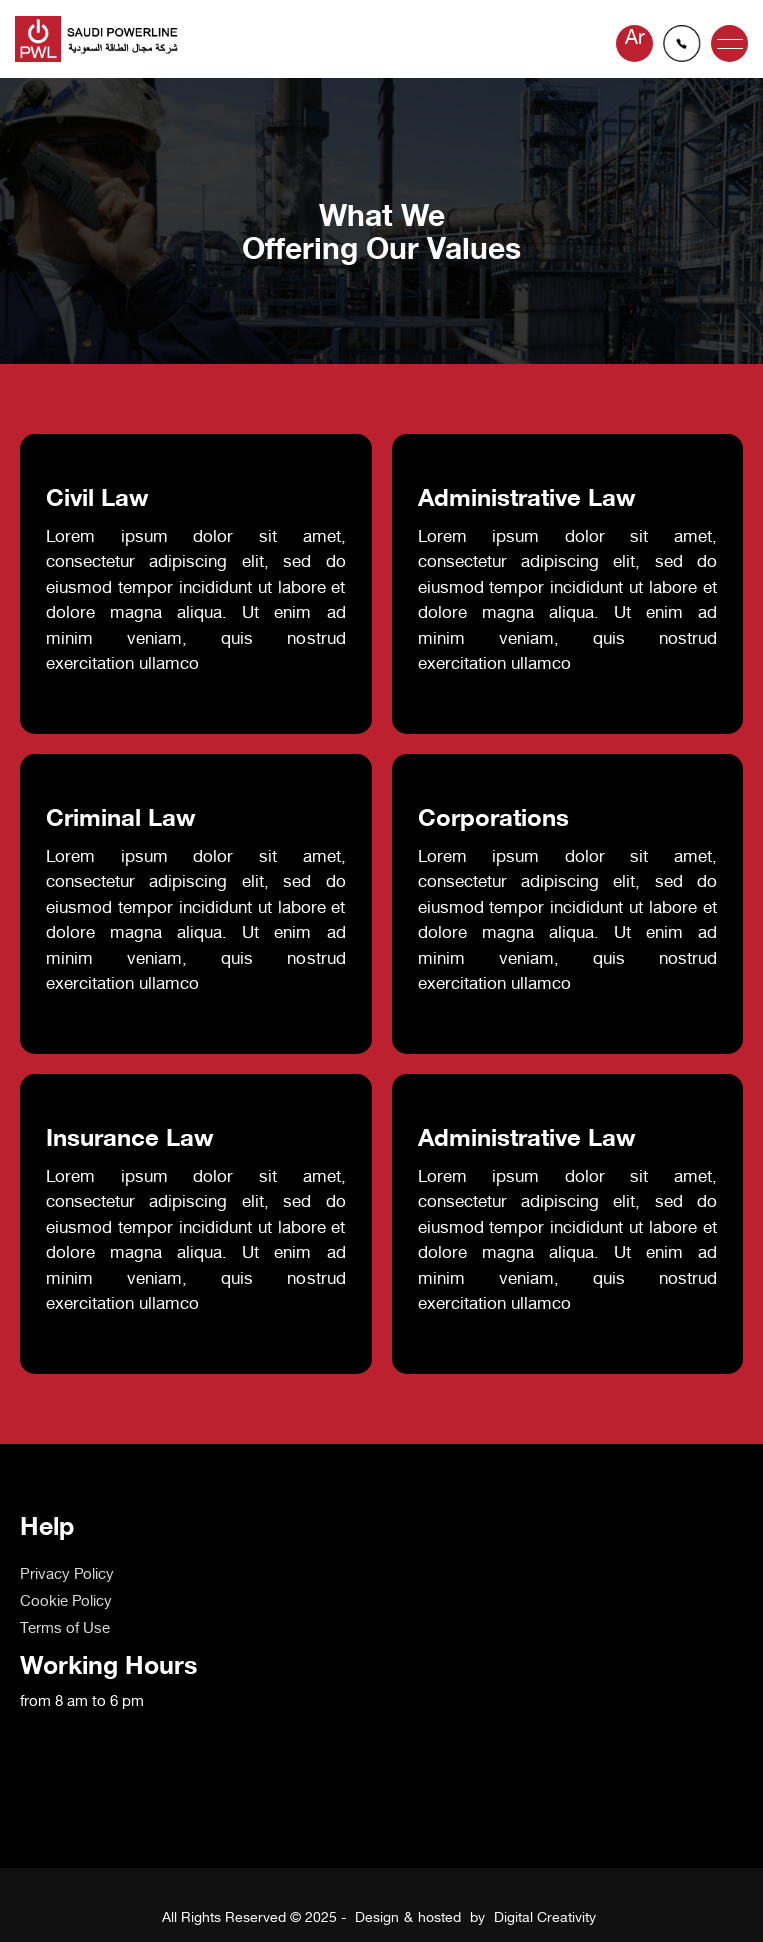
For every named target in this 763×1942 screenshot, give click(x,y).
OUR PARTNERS (77, 1629)
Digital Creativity (545, 1918)
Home (40, 1575)
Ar (635, 39)
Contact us (57, 1656)
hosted (439, 1918)
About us (50, 1602)
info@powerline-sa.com (682, 43)
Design (377, 1918)
